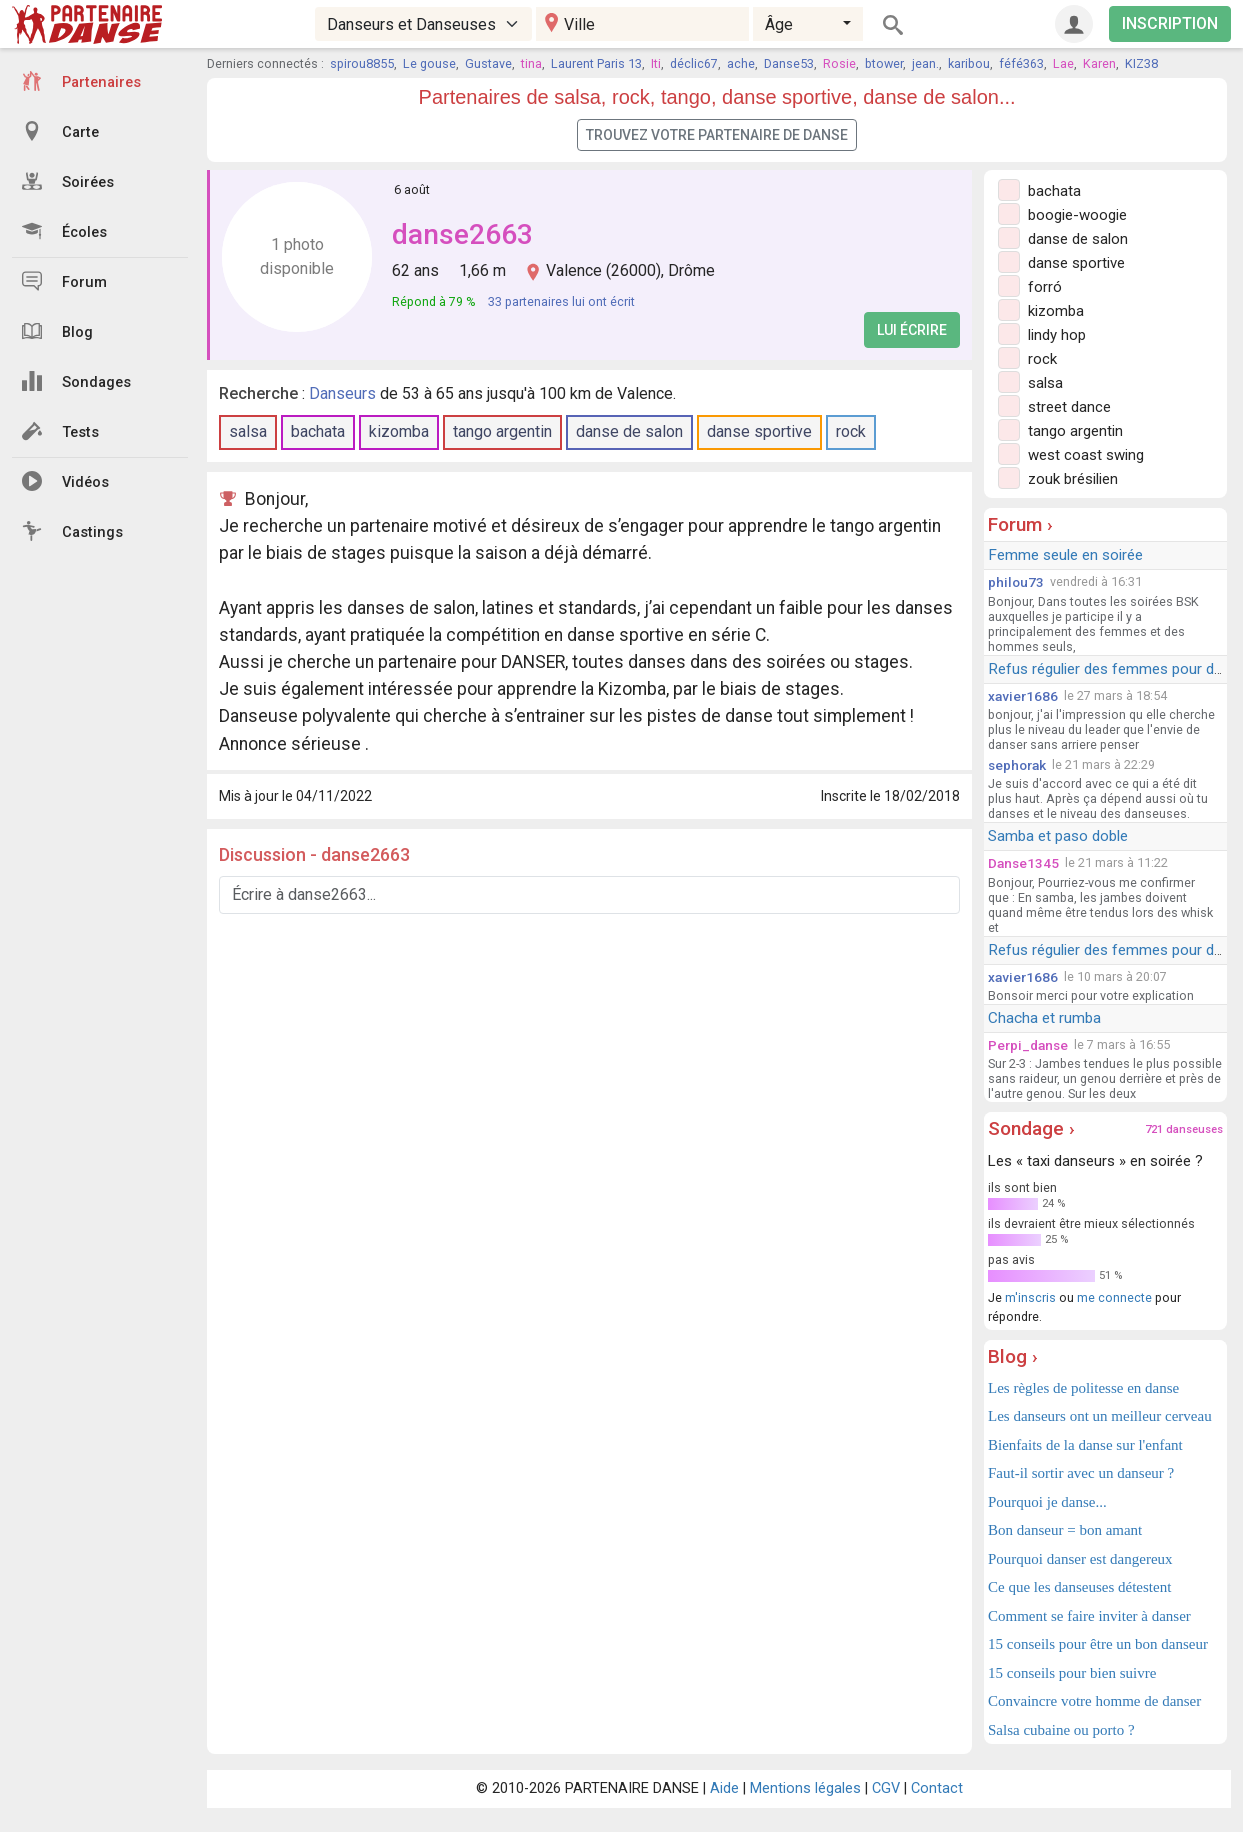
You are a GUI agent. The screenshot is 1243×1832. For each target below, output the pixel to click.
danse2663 (462, 234)
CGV (886, 1788)
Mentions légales (805, 1788)
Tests (60, 431)
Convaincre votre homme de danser (1094, 1701)
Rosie (839, 63)
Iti (656, 63)
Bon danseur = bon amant (1065, 1530)
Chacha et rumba (1044, 1018)
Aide (724, 1788)
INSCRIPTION (1170, 23)
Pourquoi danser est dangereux (1080, 1559)
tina (531, 63)
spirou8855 (362, 63)
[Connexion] (1074, 24)
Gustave (488, 63)
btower (884, 63)
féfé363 (1021, 63)
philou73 (1016, 582)
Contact (937, 1788)
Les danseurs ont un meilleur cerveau (1100, 1416)
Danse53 (789, 63)
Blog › (1013, 1356)
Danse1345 (1023, 863)
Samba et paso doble (1058, 836)
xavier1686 (1023, 696)
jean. (925, 63)
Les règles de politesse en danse (1083, 1388)
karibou (969, 63)
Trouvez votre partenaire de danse (717, 135)
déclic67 (694, 63)
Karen (1099, 63)
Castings (72, 531)
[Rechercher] (893, 24)
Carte (60, 131)
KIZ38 (1141, 63)
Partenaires (81, 81)
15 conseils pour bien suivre (1072, 1673)
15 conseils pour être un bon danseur (1098, 1644)
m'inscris (1030, 1297)
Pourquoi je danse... (1047, 1502)
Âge (779, 24)
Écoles (64, 231)
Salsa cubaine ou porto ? (1061, 1730)
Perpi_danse (1028, 1045)
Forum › (1020, 524)
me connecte (1114, 1297)
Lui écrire (912, 330)
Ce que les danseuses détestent (1079, 1587)
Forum (64, 281)
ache (741, 63)
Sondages (76, 381)
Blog (57, 331)
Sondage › (1031, 1128)
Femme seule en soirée (1065, 555)
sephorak (1017, 765)
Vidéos (65, 481)
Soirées (68, 181)
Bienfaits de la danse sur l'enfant (1085, 1445)
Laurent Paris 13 (596, 63)
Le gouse (429, 63)
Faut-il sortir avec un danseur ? (1081, 1473)
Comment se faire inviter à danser (1089, 1616)
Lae (1063, 63)
